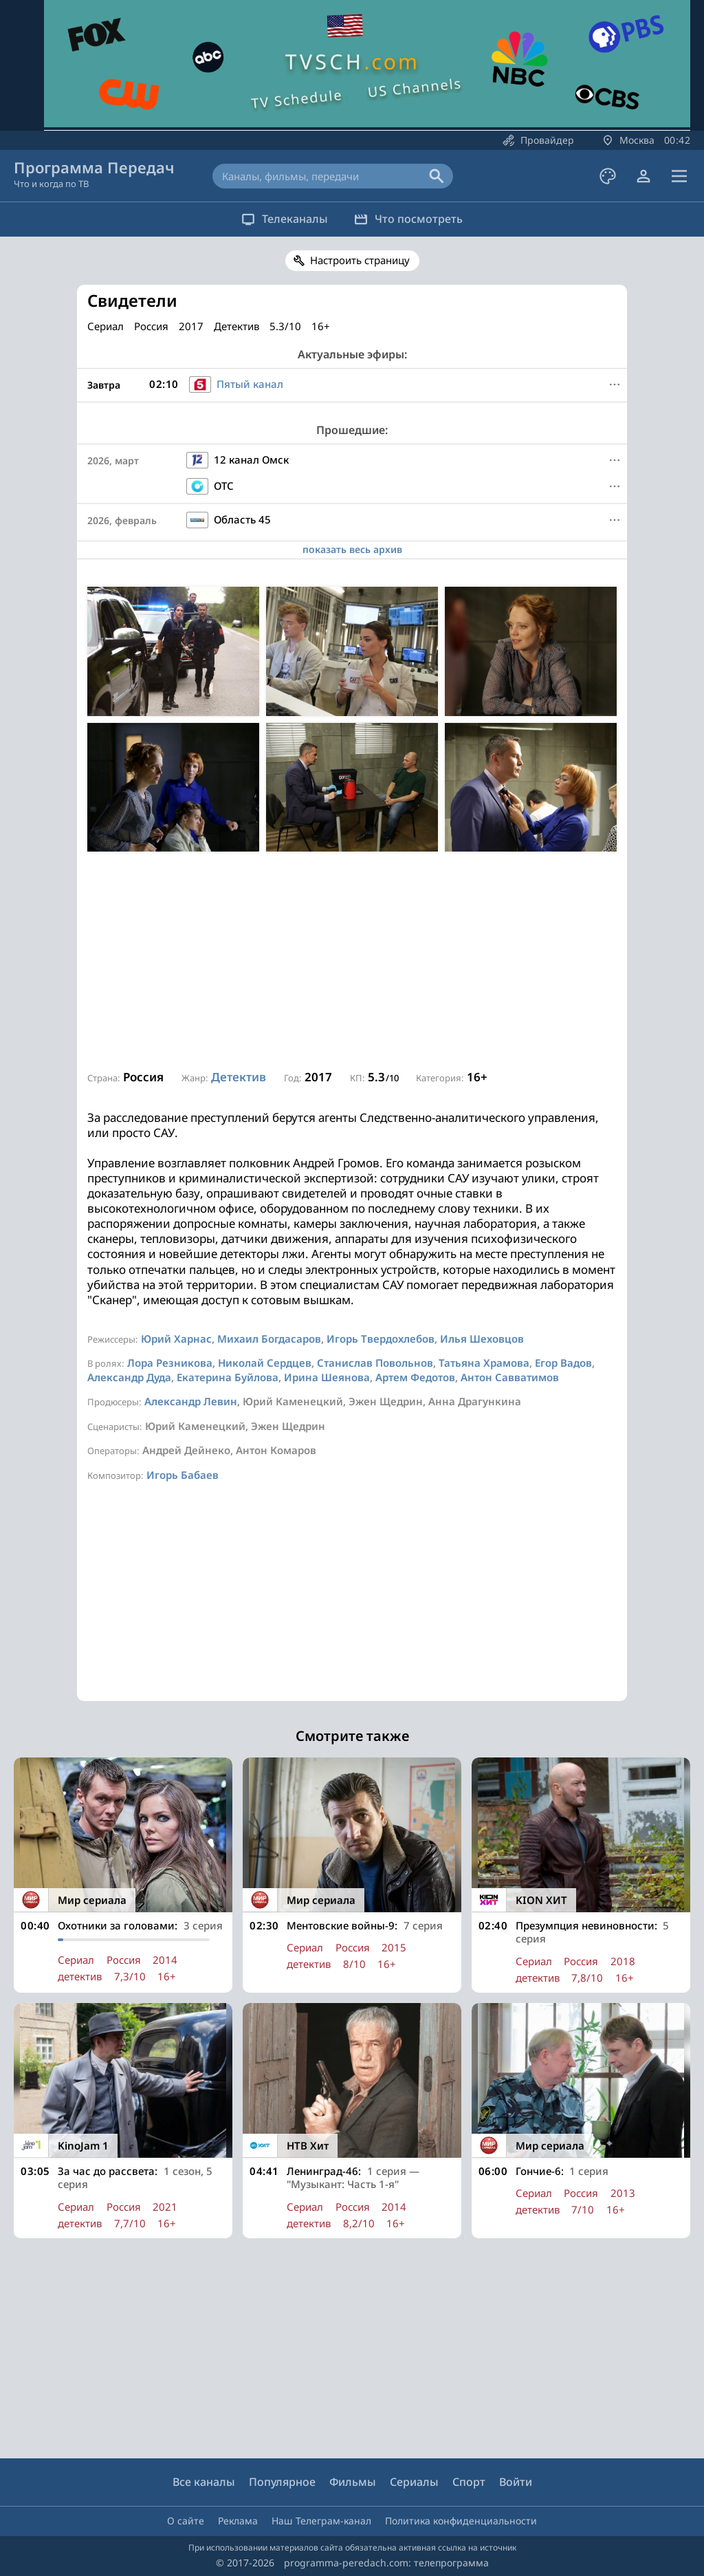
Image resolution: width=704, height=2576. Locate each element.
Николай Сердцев (264, 1363)
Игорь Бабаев (182, 1475)
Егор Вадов (563, 1363)
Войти (515, 2481)
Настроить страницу (360, 260)
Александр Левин (190, 1401)
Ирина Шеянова (327, 1377)
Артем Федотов (415, 1377)
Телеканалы (277, 218)
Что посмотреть (416, 218)
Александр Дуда (129, 1377)
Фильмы (352, 2481)
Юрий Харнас (176, 1338)
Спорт (468, 2481)
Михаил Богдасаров (269, 1338)
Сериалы (414, 2481)
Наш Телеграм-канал (321, 2520)
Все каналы (204, 2481)
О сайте (185, 2520)
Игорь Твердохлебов (380, 1338)
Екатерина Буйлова (227, 1377)
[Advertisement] (352, 961)
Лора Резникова (169, 1363)
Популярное (282, 2481)
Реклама (238, 2520)
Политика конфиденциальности (461, 2520)
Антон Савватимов (510, 1377)
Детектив (238, 1077)
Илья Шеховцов (482, 1338)
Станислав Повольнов (375, 1363)
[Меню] (614, 384)
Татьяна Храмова (484, 1363)
